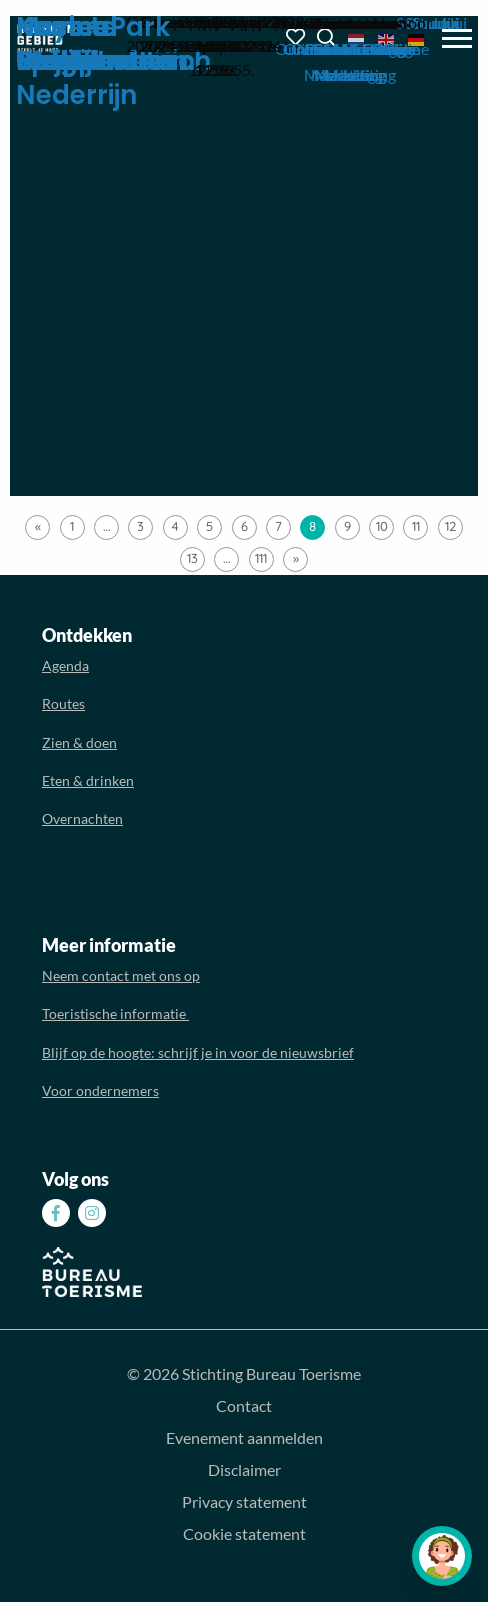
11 (416, 526)
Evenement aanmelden (244, 1437)
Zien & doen (79, 742)
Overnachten (82, 818)
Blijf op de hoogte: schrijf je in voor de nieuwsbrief (198, 1052)
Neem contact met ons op (121, 975)
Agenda (65, 665)
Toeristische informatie (115, 1013)
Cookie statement (244, 1533)
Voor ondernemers (100, 1090)
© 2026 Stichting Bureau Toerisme (244, 1373)
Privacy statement (244, 1501)
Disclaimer (244, 1469)
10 (382, 526)
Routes (63, 703)
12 (450, 526)
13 (192, 558)
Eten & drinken (88, 780)
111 (261, 558)
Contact (244, 1405)
